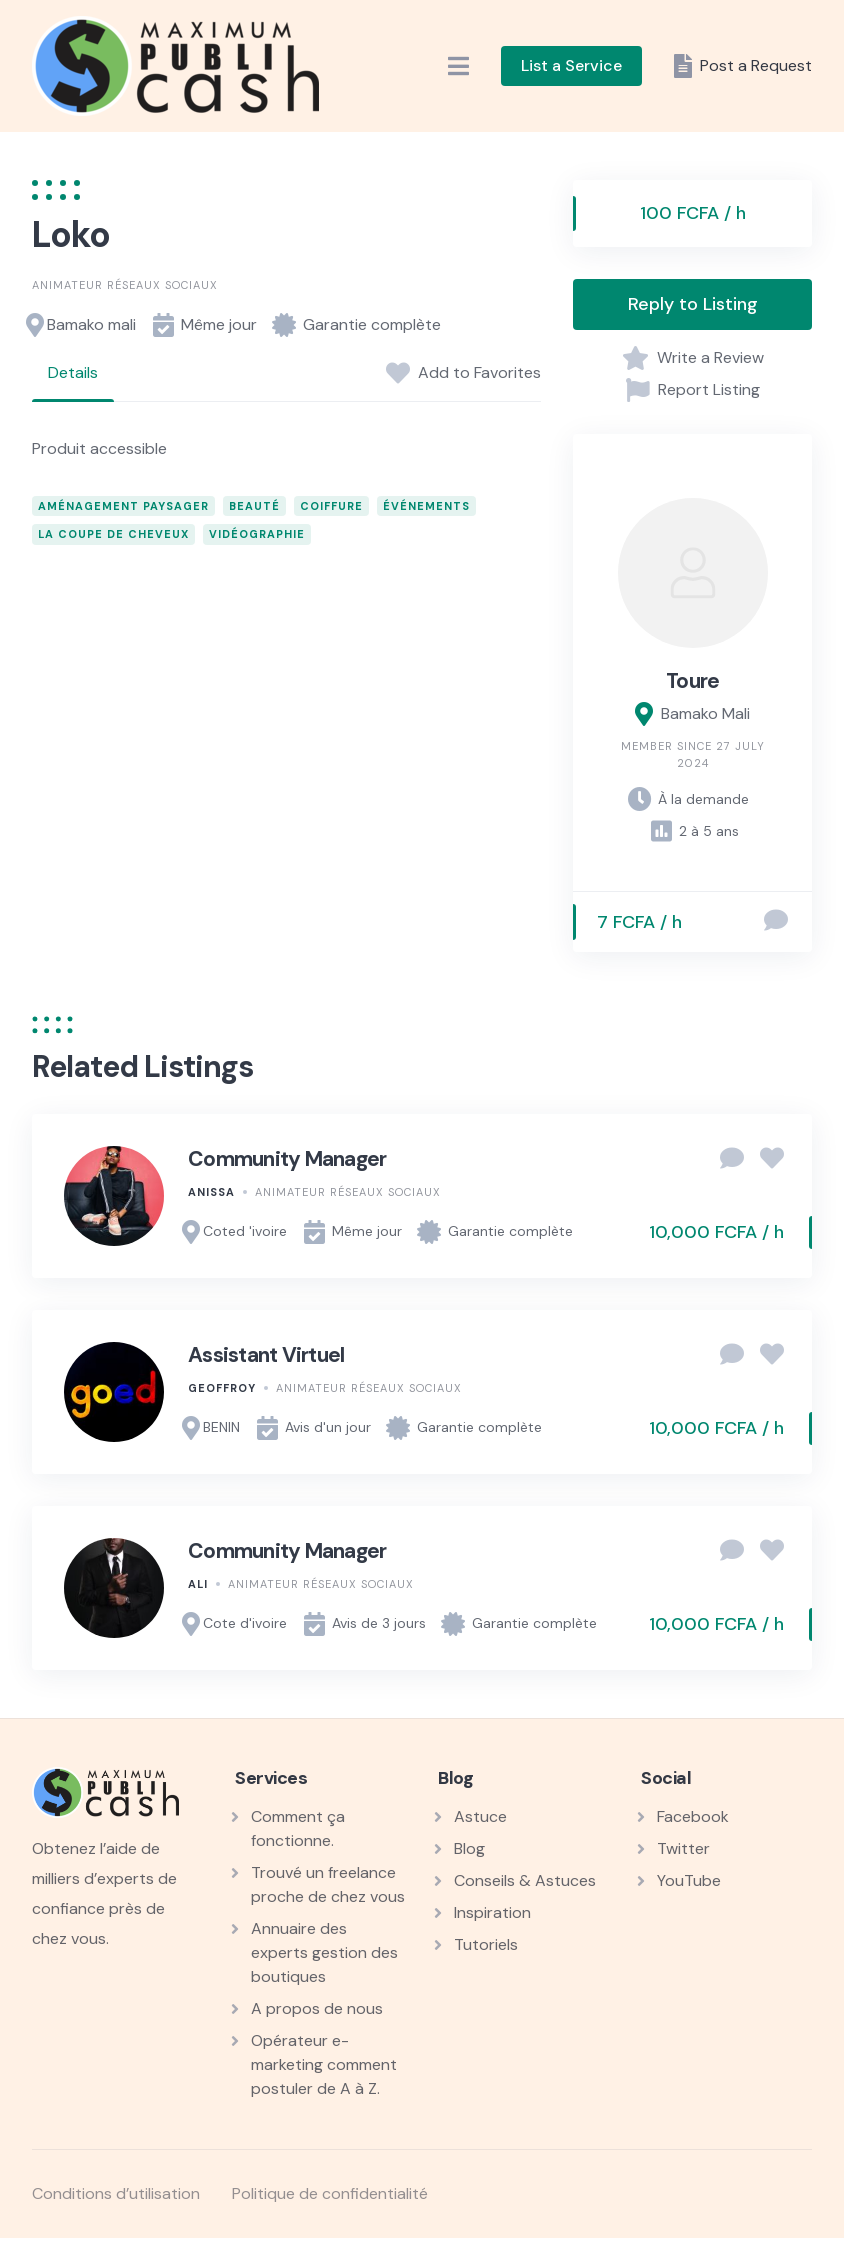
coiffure (331, 506)
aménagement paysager (123, 506)
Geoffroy (222, 1388)
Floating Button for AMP (389, 2263)
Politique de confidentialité (330, 2193)
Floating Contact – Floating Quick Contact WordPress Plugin (479, 2263)
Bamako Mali (705, 713)
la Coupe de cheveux (113, 534)
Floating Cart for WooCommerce (446, 2263)
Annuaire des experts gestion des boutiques (324, 1952)
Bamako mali (91, 324)
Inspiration (492, 1912)
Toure (692, 681)
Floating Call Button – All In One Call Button (416, 2263)
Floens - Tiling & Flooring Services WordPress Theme (559, 2263)
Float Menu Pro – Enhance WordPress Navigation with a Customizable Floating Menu (349, 2263)
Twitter (683, 1848)
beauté (254, 506)
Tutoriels (486, 1944)
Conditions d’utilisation (116, 2193)
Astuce (480, 1816)
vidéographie (257, 534)
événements (426, 506)
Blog (469, 1848)
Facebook (693, 1816)
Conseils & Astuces (525, 1880)
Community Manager (287, 1159)
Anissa (211, 1192)
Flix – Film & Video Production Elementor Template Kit (266, 2263)
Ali (198, 1584)
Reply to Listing (693, 304)
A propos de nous (317, 2008)
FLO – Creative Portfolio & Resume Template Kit (302, 2263)
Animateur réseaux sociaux (125, 285)
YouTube (689, 1880)
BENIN (221, 1427)
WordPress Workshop (238, 2263)
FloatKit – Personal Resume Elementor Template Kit (520, 2263)
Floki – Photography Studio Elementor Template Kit (597, 2263)
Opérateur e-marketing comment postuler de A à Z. (324, 2064)
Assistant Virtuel (266, 1355)
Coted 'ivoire (245, 1231)
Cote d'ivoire (245, 1623)
